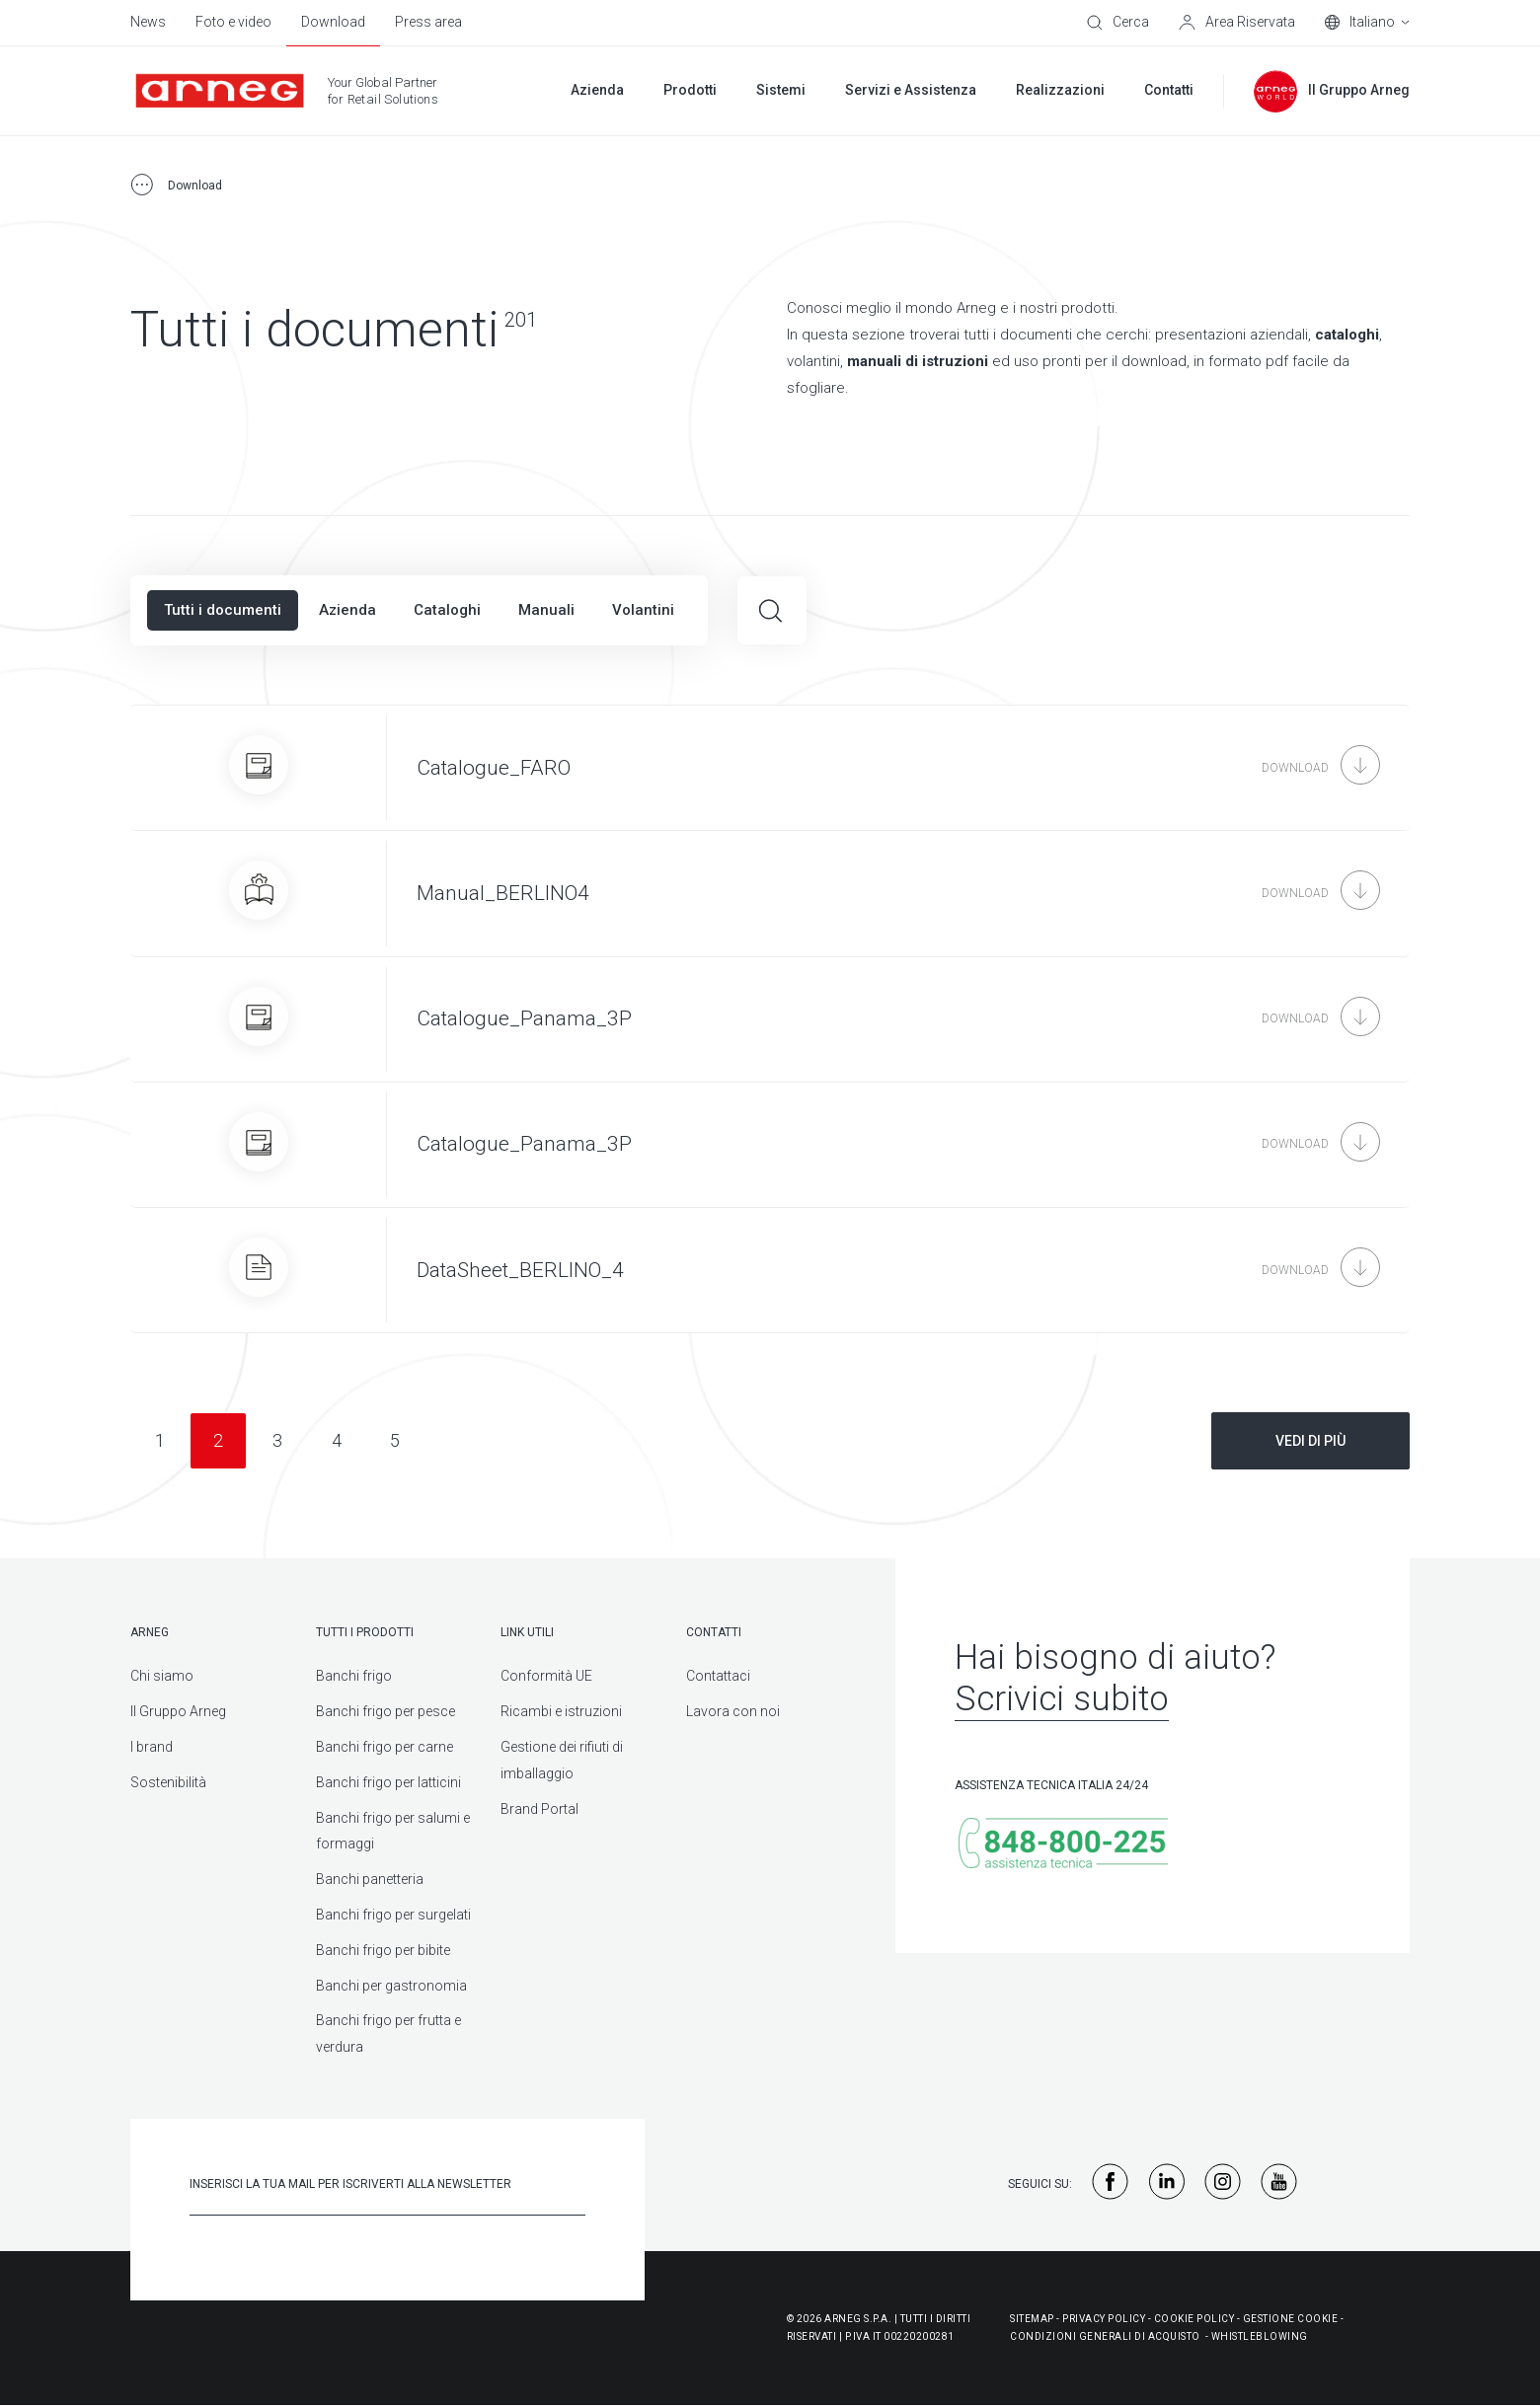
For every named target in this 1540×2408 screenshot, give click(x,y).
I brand (151, 1747)
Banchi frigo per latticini (388, 1782)
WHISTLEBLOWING (1259, 2336)
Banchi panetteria (370, 1879)
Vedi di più (1310, 1441)
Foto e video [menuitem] (233, 22)
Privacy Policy (1103, 2318)
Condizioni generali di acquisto (1105, 2336)
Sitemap (1032, 2318)
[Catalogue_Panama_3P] (770, 1019)
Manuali (546, 610)
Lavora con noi (733, 1711)
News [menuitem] (148, 22)
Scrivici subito (1062, 1699)
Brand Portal (539, 1809)
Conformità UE (546, 1676)
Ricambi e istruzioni (561, 1711)
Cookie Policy (1194, 2318)
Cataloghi (447, 610)
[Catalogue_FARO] (770, 768)
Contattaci (718, 1676)
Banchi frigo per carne (384, 1747)
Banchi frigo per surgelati (393, 1914)
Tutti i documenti (222, 610)
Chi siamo (161, 1676)
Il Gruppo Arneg (178, 1711)
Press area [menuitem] (428, 22)
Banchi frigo (354, 1676)
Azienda (347, 610)
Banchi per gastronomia (391, 1986)
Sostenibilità (168, 1782)
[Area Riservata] (1237, 22)
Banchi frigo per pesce (385, 1711)
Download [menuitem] (333, 22)
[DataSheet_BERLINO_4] (770, 1270)
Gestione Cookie (1291, 2318)
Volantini (643, 610)
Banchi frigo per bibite (383, 1950)
